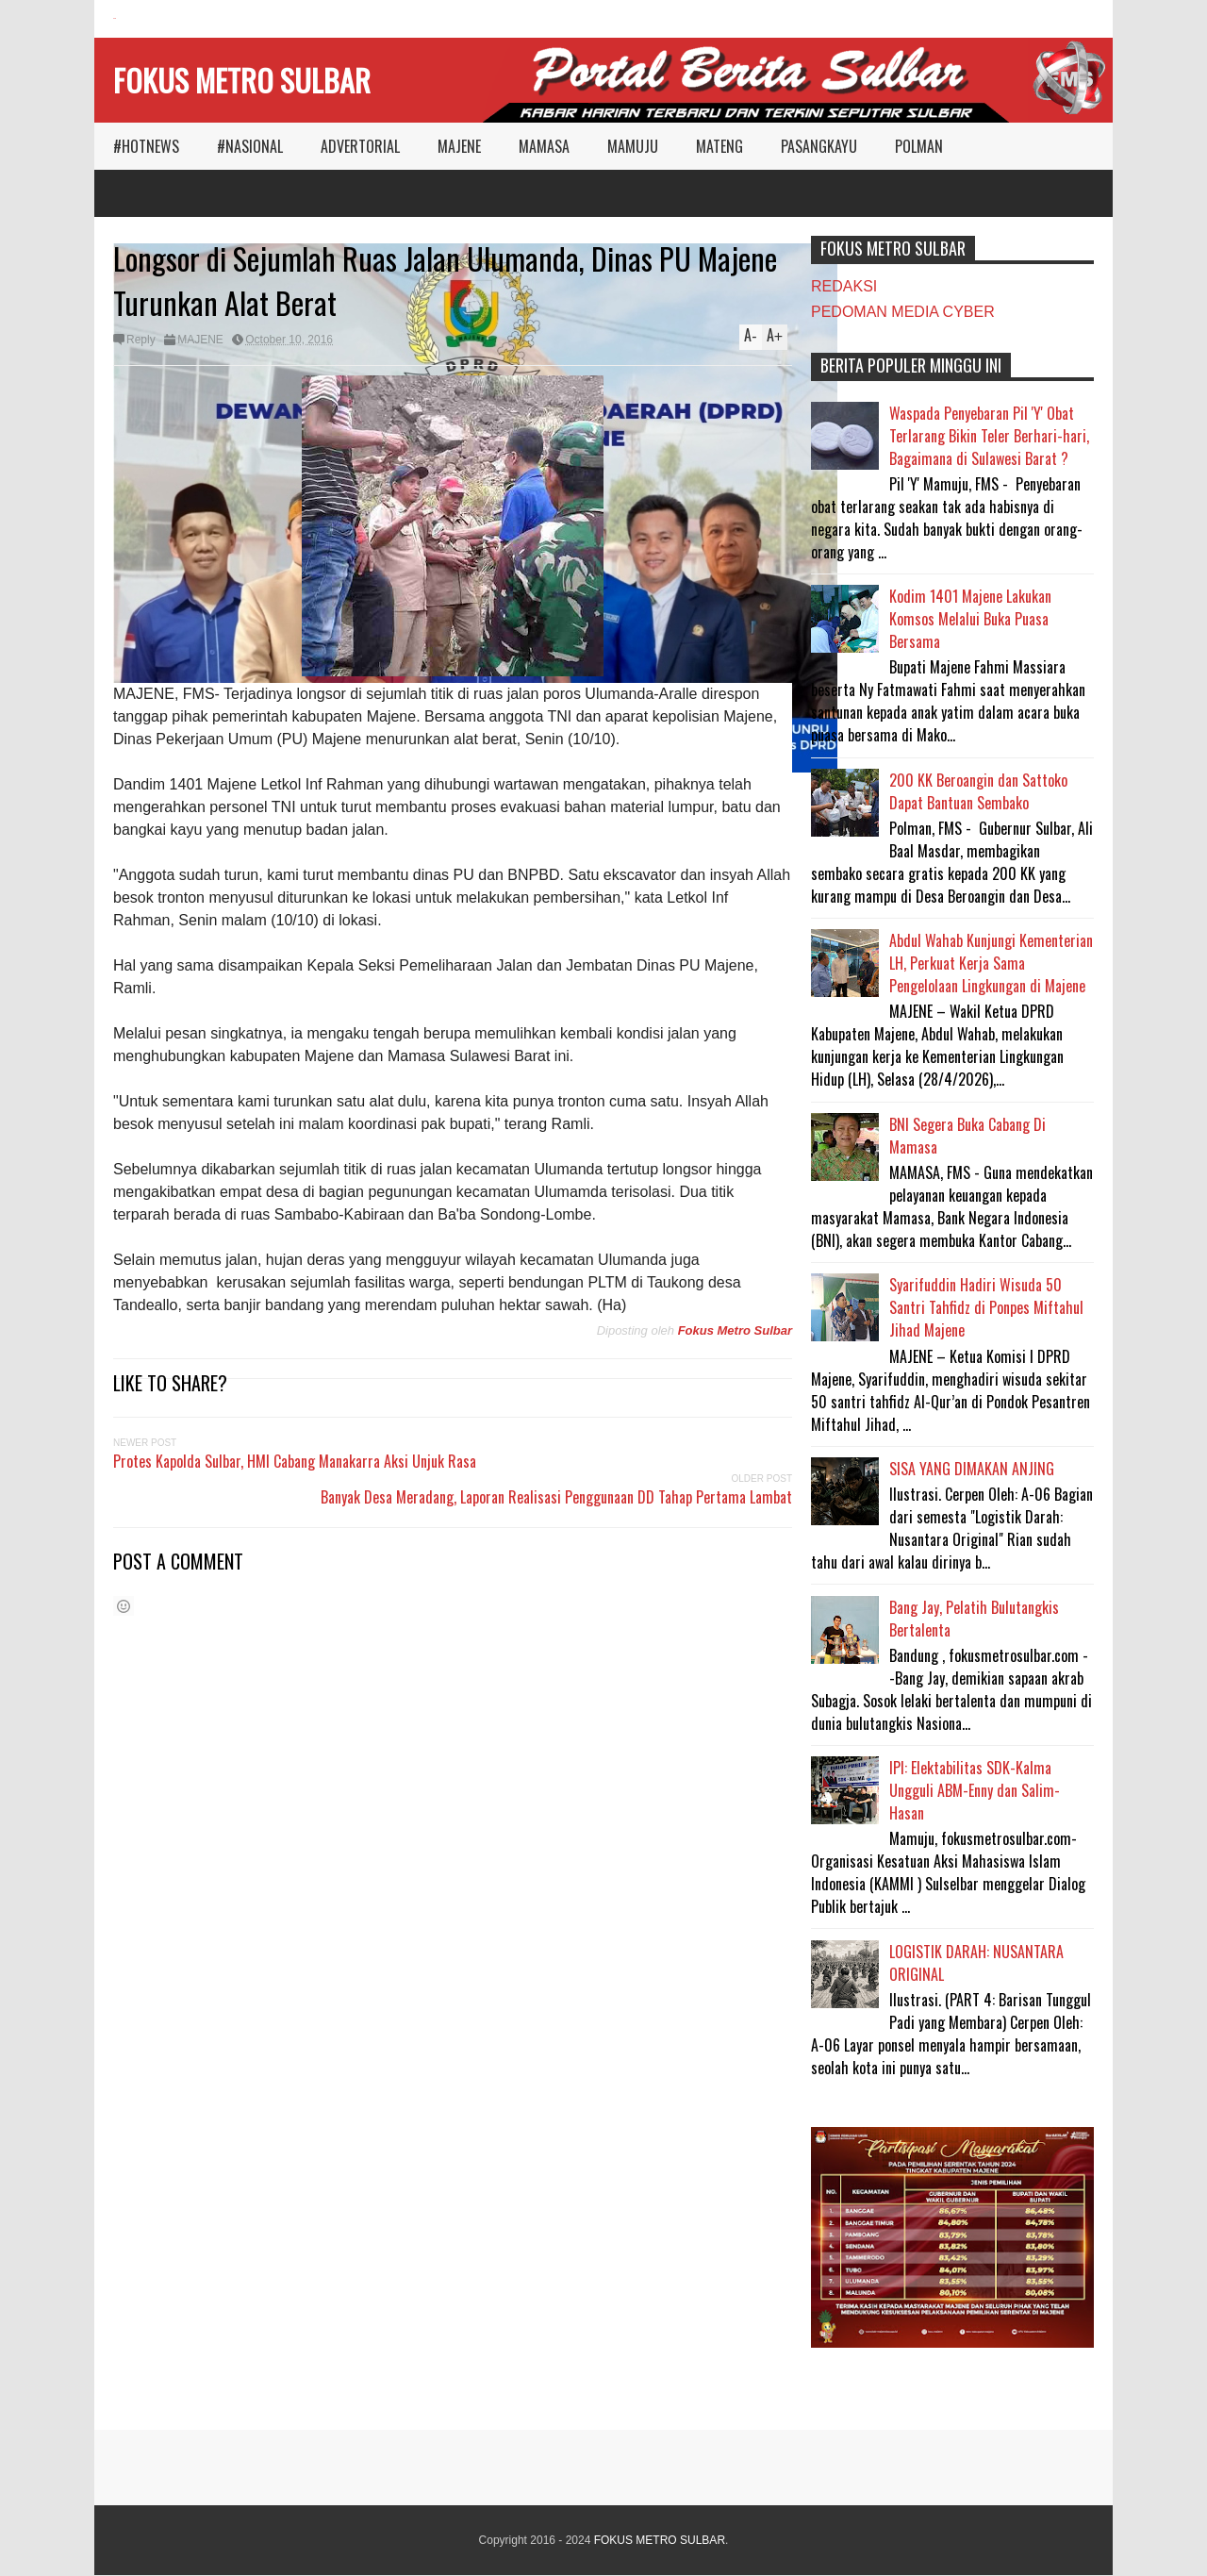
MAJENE (459, 146)
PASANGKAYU (819, 146)
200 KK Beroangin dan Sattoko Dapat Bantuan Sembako (978, 791)
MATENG (719, 146)
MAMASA (544, 146)
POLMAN (919, 146)
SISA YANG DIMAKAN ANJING (971, 1468)
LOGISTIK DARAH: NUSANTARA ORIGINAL (976, 1963)
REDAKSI (844, 286)
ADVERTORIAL (360, 146)
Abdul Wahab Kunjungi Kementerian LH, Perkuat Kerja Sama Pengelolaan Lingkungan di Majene (991, 963)
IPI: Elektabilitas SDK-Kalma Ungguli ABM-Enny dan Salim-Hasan (974, 1790)
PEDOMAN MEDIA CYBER (903, 312)
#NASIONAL (250, 146)
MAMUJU (632, 146)
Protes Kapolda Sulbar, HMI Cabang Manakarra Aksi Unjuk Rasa (294, 1461)
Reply (141, 339)
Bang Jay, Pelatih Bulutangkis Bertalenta (974, 1618)
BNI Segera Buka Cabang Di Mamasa (967, 1135)
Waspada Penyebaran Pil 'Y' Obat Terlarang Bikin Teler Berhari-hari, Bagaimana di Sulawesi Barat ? (989, 436)
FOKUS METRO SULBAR (242, 80)
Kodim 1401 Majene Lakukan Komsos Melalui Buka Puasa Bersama (970, 619)
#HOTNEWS (146, 146)
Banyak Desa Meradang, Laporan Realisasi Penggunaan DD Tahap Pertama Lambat (556, 1497)
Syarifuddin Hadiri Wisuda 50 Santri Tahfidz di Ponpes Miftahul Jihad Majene (986, 1307)
